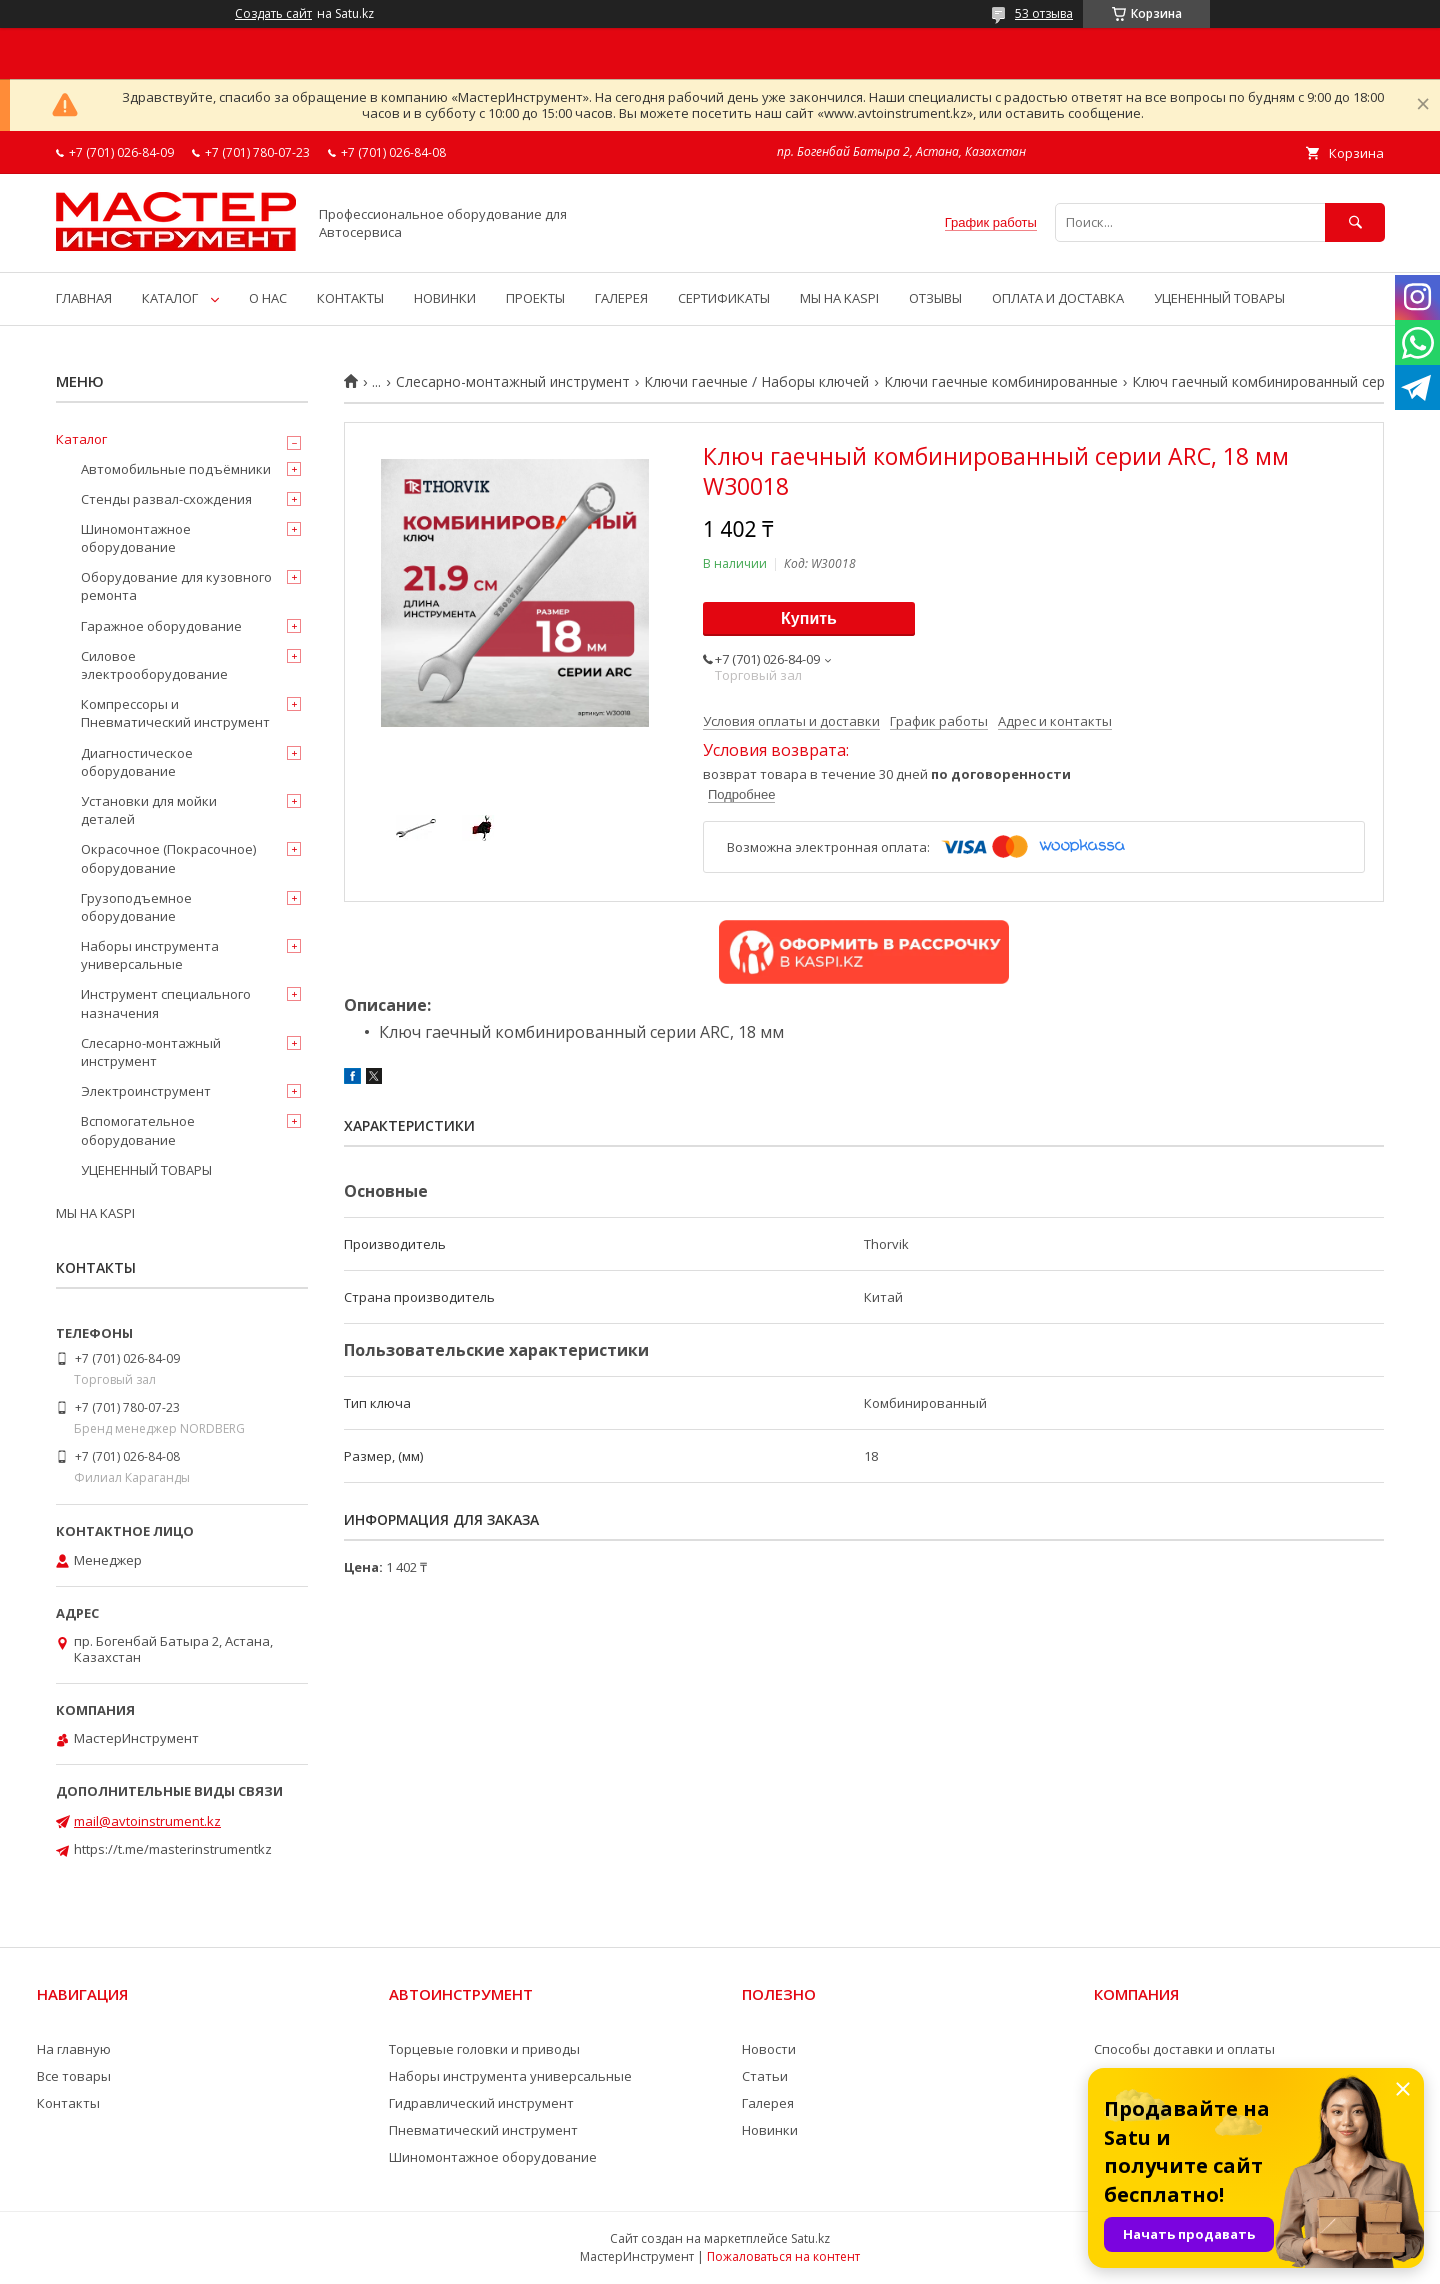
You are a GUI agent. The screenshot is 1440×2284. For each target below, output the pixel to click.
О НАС (268, 298)
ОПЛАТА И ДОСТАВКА (1058, 298)
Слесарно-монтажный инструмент (513, 382)
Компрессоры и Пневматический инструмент (175, 713)
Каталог (81, 439)
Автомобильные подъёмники (176, 469)
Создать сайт (273, 14)
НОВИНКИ (445, 298)
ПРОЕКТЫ (535, 298)
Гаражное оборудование (161, 626)
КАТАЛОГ (170, 298)
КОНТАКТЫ (350, 298)
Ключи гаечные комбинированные (1001, 382)
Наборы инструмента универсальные (150, 955)
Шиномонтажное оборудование (136, 538)
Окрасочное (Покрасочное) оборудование (168, 858)
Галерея (768, 2103)
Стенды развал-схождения (166, 499)
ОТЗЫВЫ (935, 298)
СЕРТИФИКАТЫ (724, 298)
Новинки (770, 2130)
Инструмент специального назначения (166, 1003)
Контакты (68, 2103)
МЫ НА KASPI (839, 298)
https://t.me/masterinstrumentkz (173, 1849)
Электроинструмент (146, 1091)
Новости (769, 2049)
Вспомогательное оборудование (138, 1130)
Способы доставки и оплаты (1184, 2049)
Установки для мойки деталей (149, 810)
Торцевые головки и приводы (484, 2049)
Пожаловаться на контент (783, 2256)
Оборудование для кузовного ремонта (176, 586)
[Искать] (1355, 222)
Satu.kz (810, 2238)
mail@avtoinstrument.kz (147, 1821)
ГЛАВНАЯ (84, 298)
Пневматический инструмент (483, 2130)
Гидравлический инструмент (481, 2103)
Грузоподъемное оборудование (136, 907)
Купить (809, 618)
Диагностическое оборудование (137, 762)
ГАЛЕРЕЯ (621, 298)
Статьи (765, 2076)
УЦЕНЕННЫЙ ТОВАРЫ (1219, 298)
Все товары (74, 2076)
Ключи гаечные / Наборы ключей (756, 382)
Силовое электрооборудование (154, 665)
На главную (74, 2049)
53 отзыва (1044, 13)
